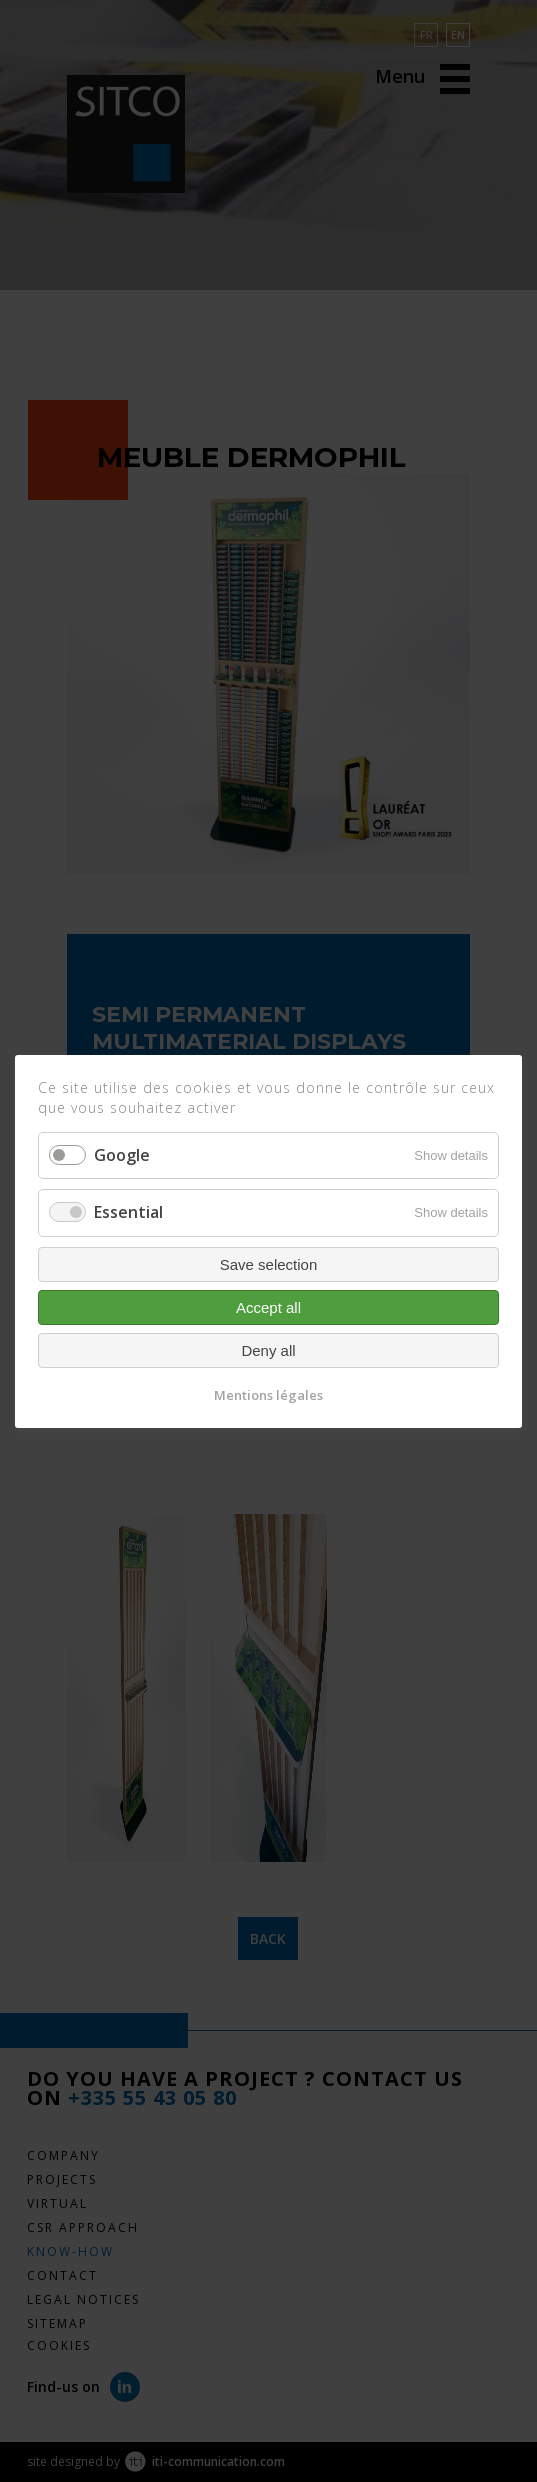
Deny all (268, 1349)
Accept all (268, 1306)
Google (122, 1155)
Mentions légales (268, 1394)
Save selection (269, 1263)
